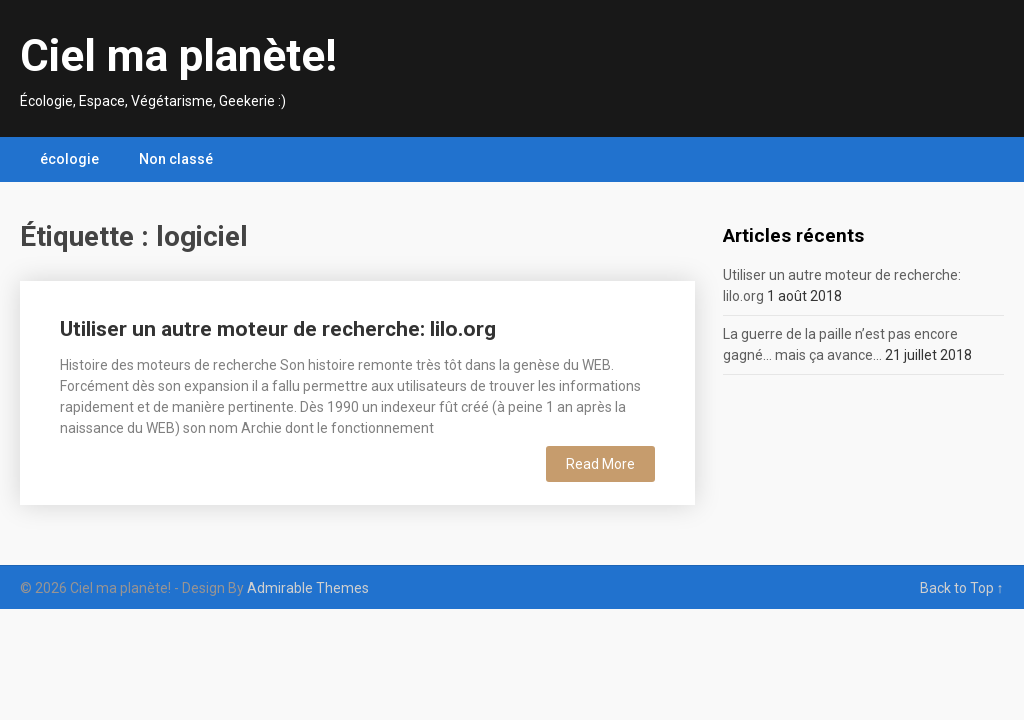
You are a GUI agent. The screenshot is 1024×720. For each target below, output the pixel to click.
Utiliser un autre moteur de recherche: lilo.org (278, 329)
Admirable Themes (308, 588)
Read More (600, 464)
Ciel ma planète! (178, 56)
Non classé (176, 159)
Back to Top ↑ (962, 588)
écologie (69, 159)
